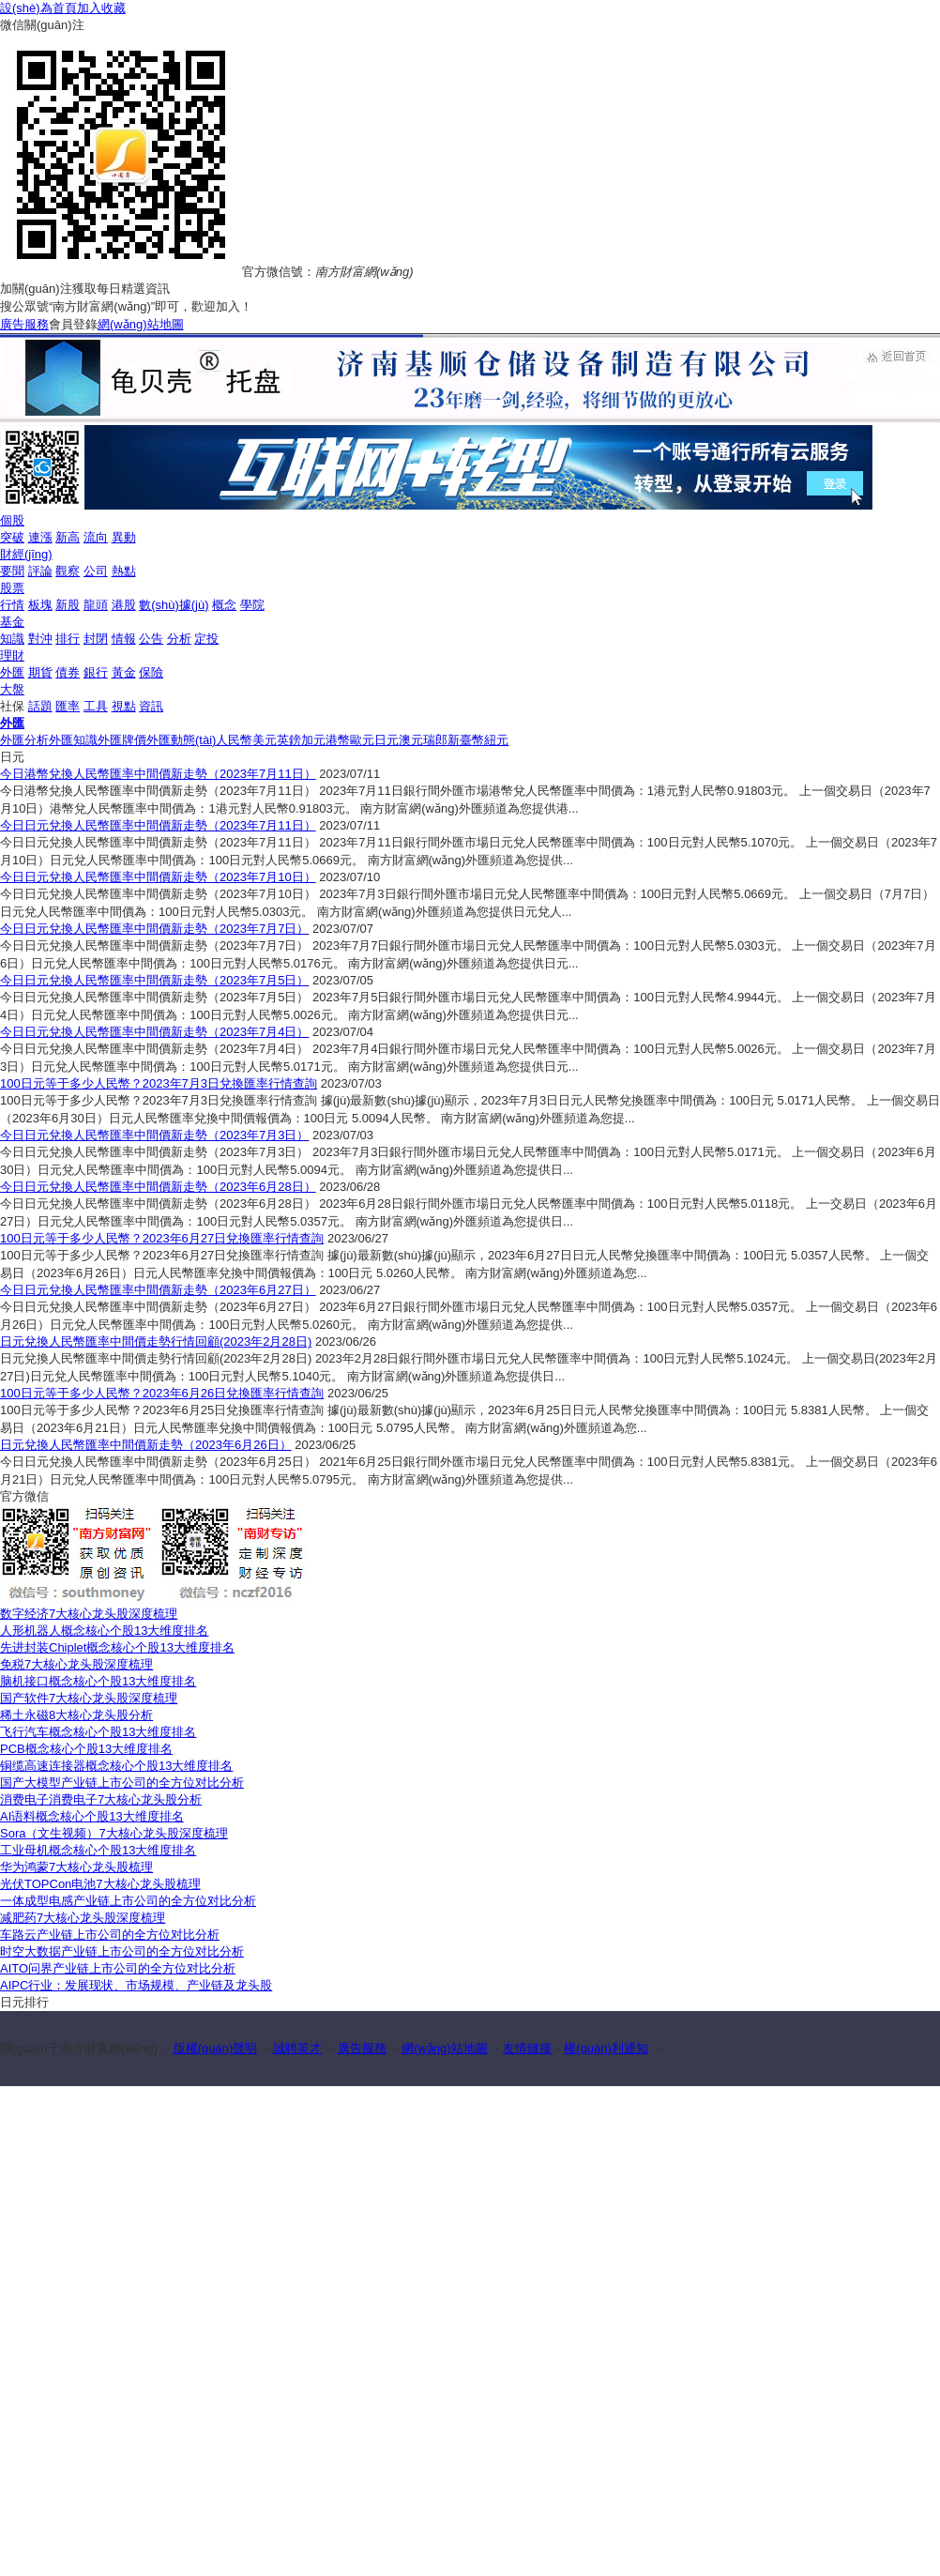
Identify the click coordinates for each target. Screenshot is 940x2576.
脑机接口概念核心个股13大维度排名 (98, 1681)
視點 (124, 706)
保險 (151, 672)
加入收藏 (101, 8)
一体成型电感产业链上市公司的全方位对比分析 (128, 1901)
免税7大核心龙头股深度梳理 (76, 1664)
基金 (12, 622)
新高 (67, 537)
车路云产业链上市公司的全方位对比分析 (110, 1935)
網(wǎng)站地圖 (141, 324)
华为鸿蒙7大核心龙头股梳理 (76, 1867)
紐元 (496, 740)
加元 (313, 740)
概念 (224, 605)
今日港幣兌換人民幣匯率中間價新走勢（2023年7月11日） (158, 774)
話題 (40, 706)
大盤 (12, 689)
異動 (124, 537)
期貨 (40, 672)
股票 (12, 588)
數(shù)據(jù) (173, 605)
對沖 (40, 639)
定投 (206, 639)
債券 (67, 672)
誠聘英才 (297, 2048)
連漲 (40, 537)
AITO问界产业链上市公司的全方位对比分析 (117, 1968)
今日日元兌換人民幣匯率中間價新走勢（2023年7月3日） (154, 1135)
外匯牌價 (122, 740)
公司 (95, 571)
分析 (179, 639)
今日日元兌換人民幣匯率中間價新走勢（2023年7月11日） (158, 825)
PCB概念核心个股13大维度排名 (86, 1749)
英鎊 (289, 740)
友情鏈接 (527, 2048)
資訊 (151, 706)
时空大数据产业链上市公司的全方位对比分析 (122, 1951)
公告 (151, 639)
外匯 (12, 672)
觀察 (67, 571)
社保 (12, 706)
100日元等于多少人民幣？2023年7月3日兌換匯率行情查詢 (158, 1083)
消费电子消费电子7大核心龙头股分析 (101, 1799)
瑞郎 (435, 740)
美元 (264, 740)
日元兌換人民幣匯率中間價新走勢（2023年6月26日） (146, 1445)
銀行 (95, 672)
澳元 (411, 740)
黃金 (124, 672)
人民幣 (234, 740)
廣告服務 (24, 324)
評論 (40, 571)
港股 (124, 605)
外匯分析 (24, 740)
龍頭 (95, 605)
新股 (67, 605)
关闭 (924, 433)
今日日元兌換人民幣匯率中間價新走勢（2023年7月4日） (154, 1032)
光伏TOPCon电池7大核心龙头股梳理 (100, 1884)
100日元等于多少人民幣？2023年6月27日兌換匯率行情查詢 (162, 1238)
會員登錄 (73, 324)
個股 (12, 520)
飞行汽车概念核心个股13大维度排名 (98, 1732)
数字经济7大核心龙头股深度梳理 (88, 1614)
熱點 (124, 571)
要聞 (12, 571)
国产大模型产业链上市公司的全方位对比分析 (122, 1783)
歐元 (362, 740)
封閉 (95, 639)
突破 (12, 537)
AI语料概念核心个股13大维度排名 (92, 1816)
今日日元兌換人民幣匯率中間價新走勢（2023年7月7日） (154, 929)
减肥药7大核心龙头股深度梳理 (82, 1918)
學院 (252, 605)
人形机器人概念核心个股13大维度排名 (104, 1630)
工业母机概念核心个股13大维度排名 (98, 1850)
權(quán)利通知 (606, 2048)
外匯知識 (73, 740)
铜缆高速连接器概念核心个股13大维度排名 (116, 1766)
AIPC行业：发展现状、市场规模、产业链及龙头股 (136, 1985)
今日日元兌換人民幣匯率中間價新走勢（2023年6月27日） (158, 1290)
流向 (95, 537)
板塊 (40, 605)
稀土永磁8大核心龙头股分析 (76, 1715)
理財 (12, 655)
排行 (67, 639)
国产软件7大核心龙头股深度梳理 (88, 1698)
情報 (124, 639)
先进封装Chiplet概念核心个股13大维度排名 (117, 1647)
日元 (386, 740)
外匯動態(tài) (181, 740)
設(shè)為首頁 (38, 8)
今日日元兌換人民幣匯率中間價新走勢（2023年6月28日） (158, 1187)
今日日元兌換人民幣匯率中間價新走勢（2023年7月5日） (154, 980)
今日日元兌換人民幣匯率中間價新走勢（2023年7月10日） (158, 877)
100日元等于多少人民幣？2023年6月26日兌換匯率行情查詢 (162, 1393)
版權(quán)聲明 (216, 2048)
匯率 (67, 706)
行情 (12, 605)
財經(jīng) (26, 554)
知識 (12, 639)
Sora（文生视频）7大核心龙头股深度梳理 (114, 1833)
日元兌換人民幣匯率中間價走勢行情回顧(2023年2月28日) (155, 1341)
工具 (95, 706)
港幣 (338, 740)
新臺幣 (465, 740)
